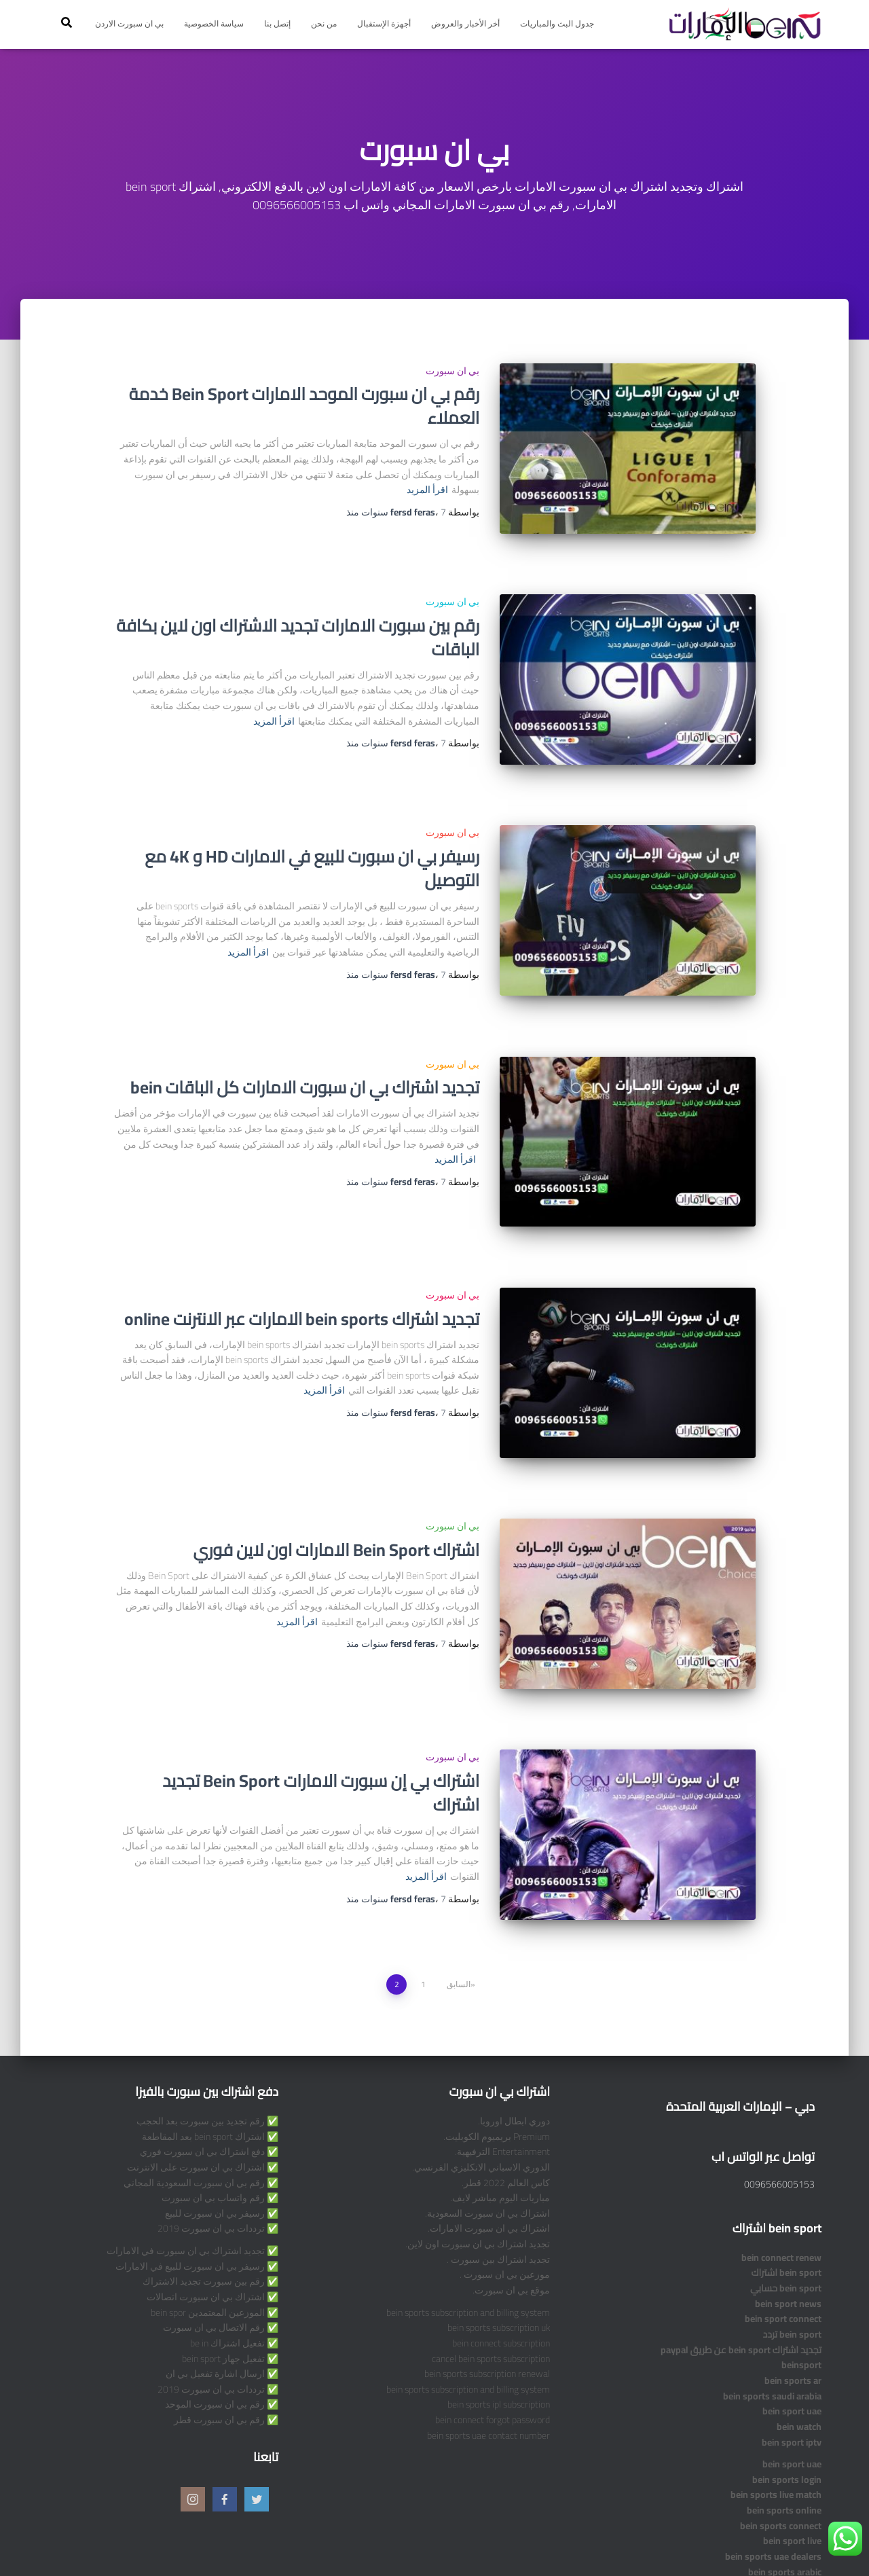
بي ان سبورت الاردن (129, 23)
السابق (458, 1875)
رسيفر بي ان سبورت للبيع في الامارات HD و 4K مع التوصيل (312, 837)
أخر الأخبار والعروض (465, 23)
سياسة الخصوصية (214, 23)
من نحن (324, 23)
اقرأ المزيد (427, 490)
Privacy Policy (782, 2544)
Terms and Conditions (686, 2544)
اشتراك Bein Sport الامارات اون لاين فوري (336, 1472)
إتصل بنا (277, 23)
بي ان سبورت (452, 371)
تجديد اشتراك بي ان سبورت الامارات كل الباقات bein (305, 1041)
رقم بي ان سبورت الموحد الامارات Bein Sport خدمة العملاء (304, 405)
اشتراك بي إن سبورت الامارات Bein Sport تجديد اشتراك (320, 1699)
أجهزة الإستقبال (384, 23)
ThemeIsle (68, 2545)
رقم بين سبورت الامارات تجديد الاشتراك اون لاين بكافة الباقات (297, 621)
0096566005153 (779, 2075)
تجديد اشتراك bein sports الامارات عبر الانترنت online (301, 1256)
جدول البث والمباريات (557, 23)
